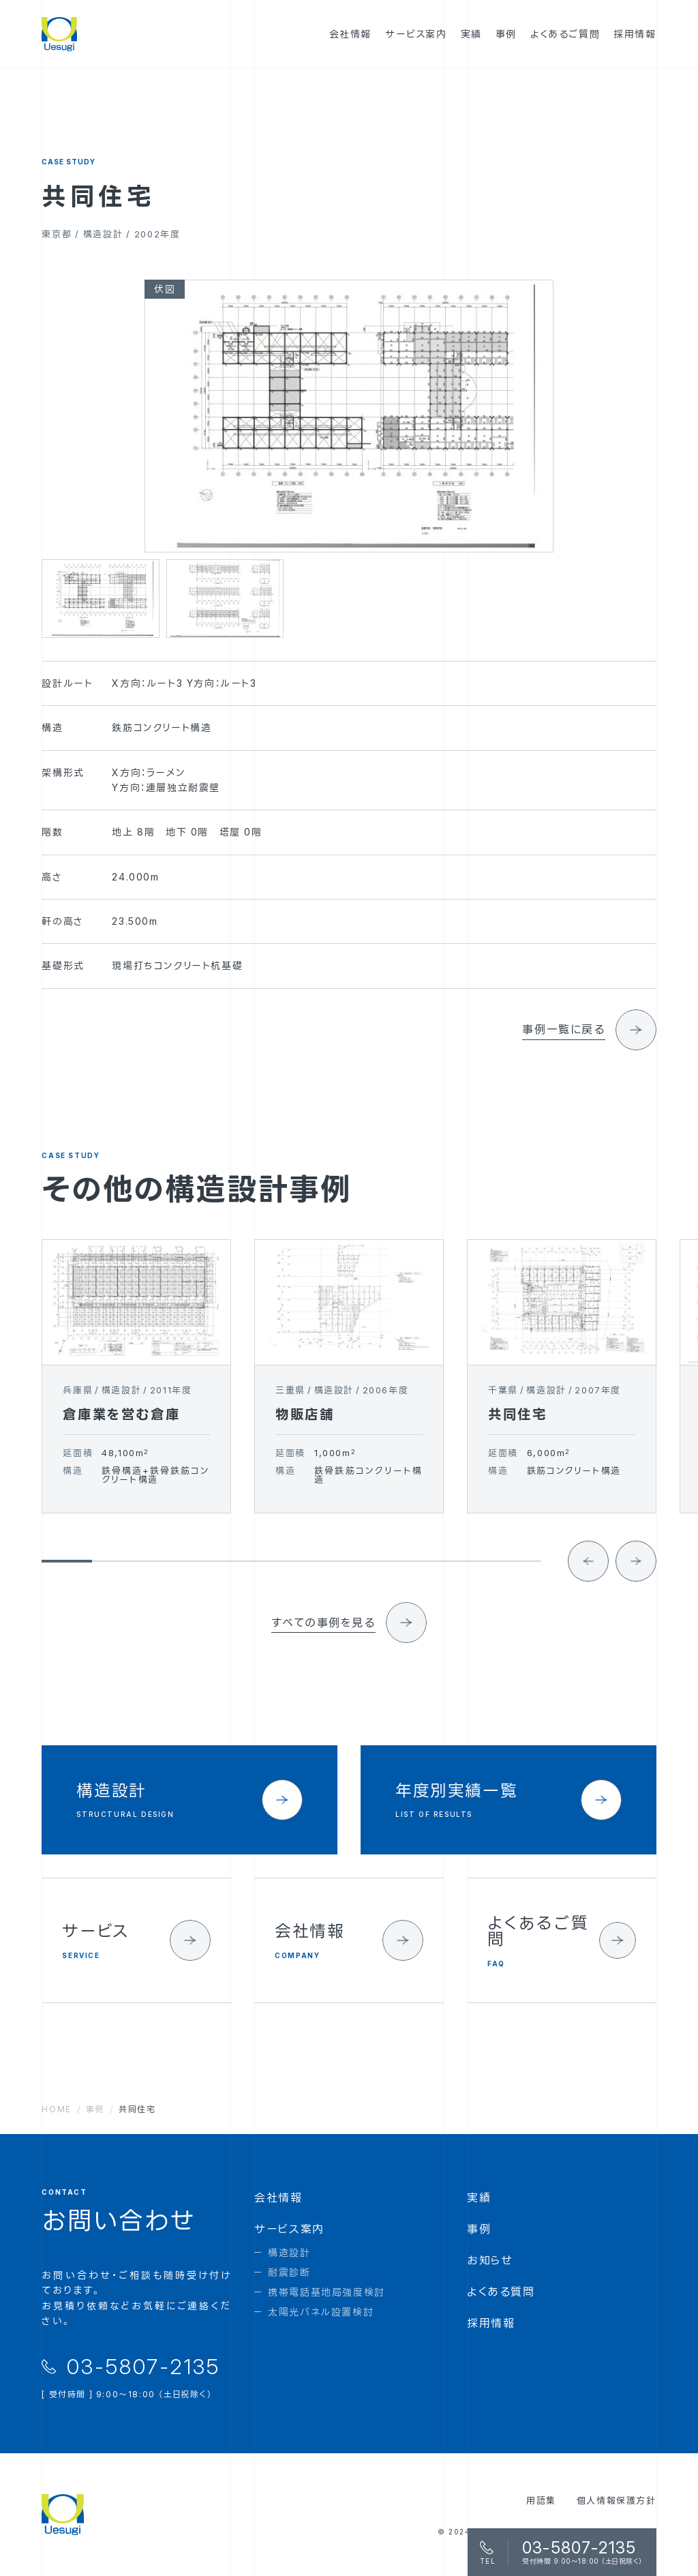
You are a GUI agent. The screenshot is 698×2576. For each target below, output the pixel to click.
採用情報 (491, 2323)
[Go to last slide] (588, 1582)
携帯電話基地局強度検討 (326, 2292)
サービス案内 (289, 2229)
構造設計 (289, 2252)
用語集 (541, 2500)
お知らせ (490, 2260)
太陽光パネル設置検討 (321, 2312)
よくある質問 (501, 2291)
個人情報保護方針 (616, 2500)
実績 (479, 2197)
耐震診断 (289, 2272)
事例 (479, 2229)
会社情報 (278, 2197)
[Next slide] (636, 1582)
